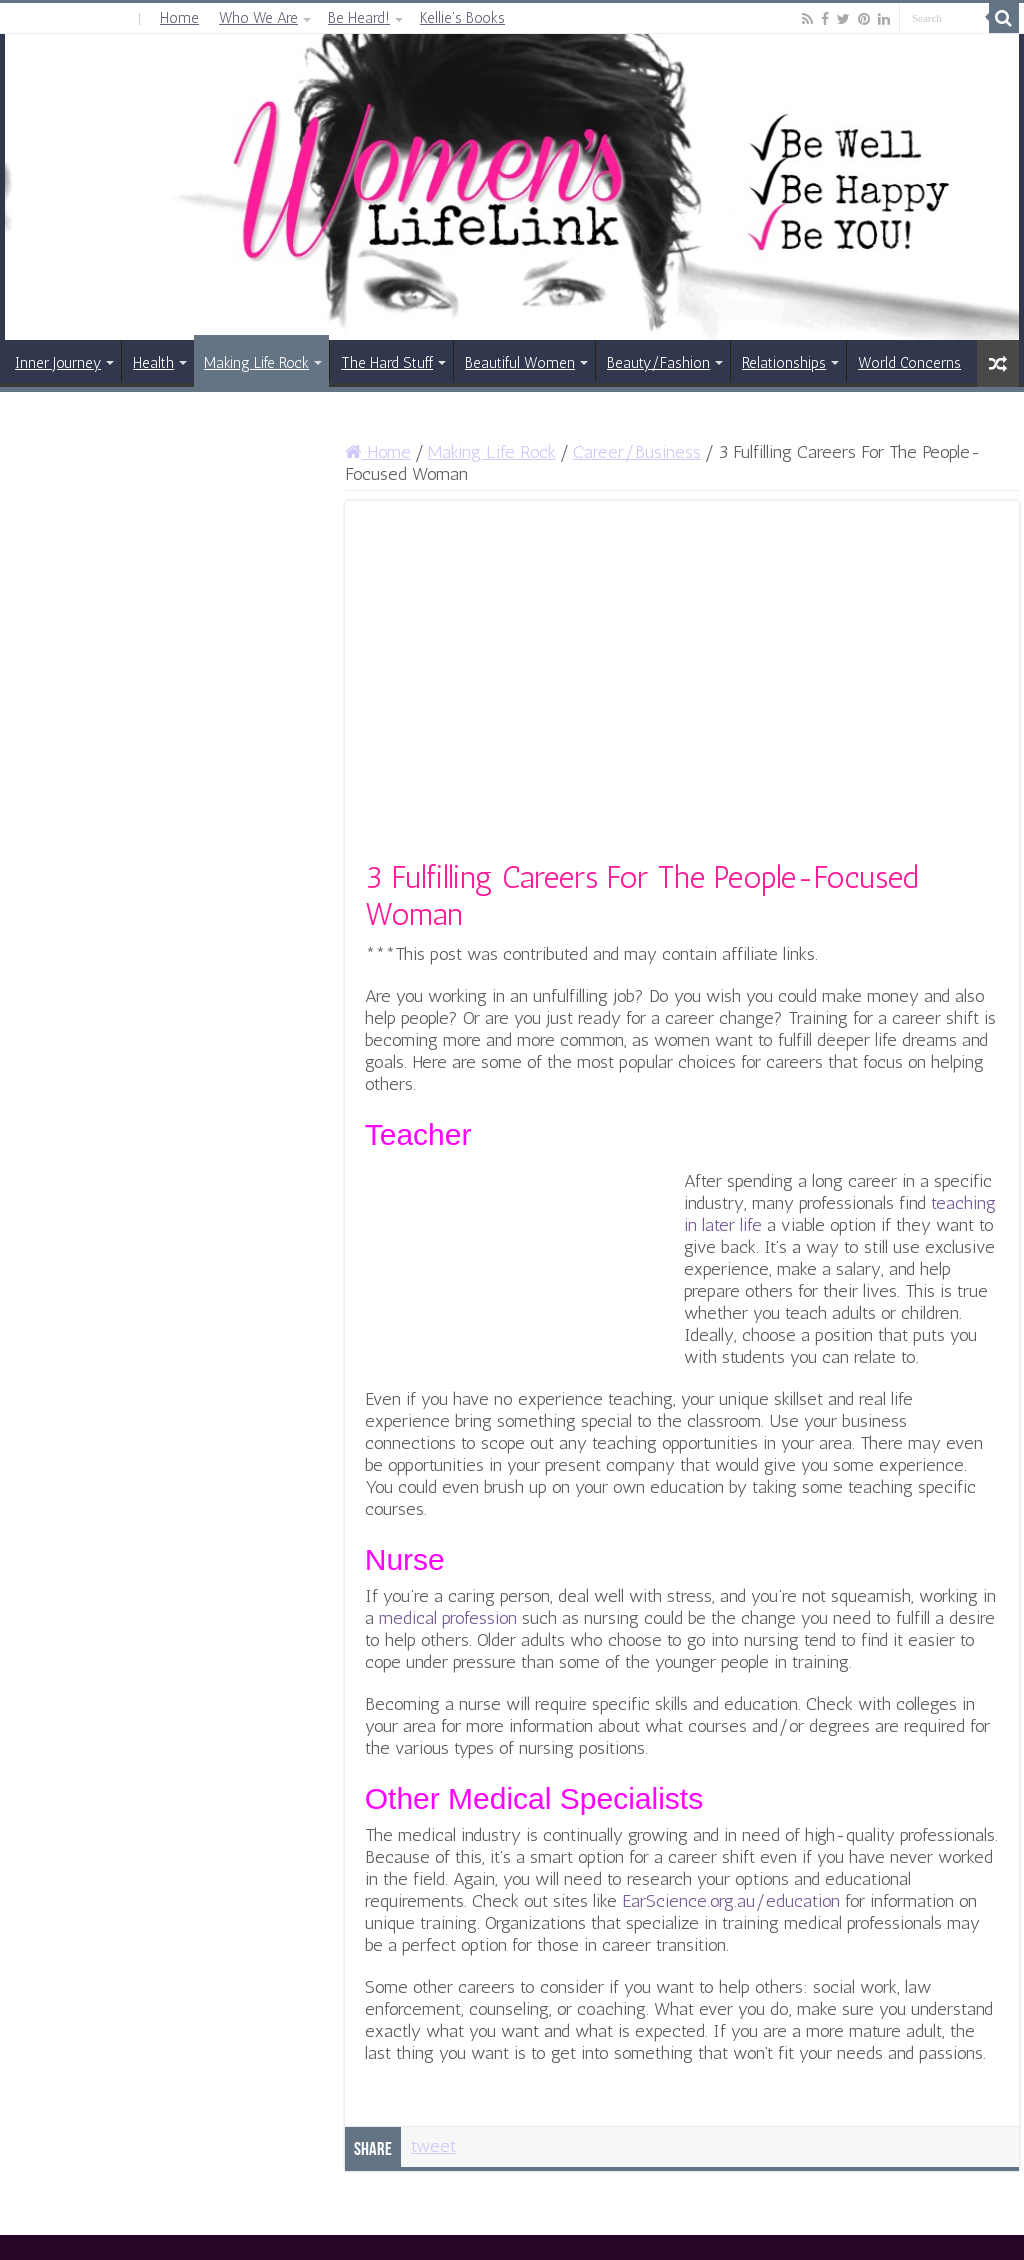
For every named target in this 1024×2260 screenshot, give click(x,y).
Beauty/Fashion (658, 363)
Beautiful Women (520, 363)
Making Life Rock (256, 363)
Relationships (784, 363)
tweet (433, 2146)
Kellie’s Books (462, 18)
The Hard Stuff (387, 363)
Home (179, 18)
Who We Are (258, 18)
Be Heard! (359, 18)
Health (153, 363)
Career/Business (637, 452)
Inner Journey (58, 363)
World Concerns (909, 363)
